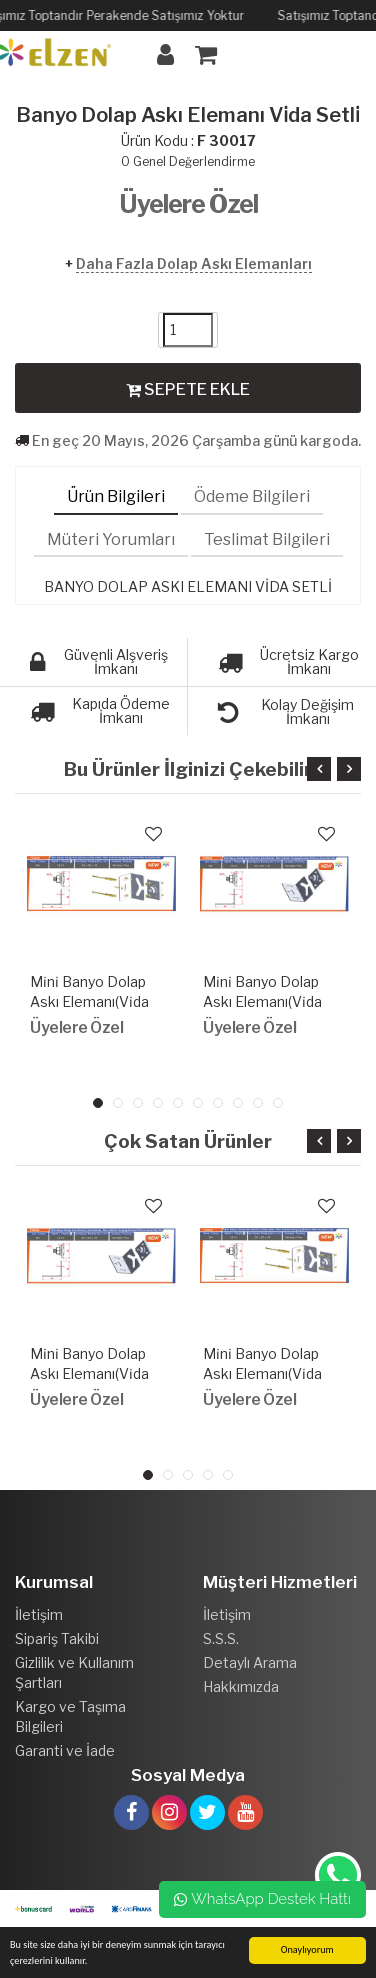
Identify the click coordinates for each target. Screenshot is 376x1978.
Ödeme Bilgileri (252, 496)
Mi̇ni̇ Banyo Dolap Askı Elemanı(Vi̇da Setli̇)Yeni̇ (89, 1001)
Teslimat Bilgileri (267, 539)
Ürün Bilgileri (116, 496)
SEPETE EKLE (188, 389)
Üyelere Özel (188, 204)
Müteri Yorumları (111, 539)
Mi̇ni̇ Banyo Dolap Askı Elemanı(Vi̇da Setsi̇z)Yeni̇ (262, 1001)
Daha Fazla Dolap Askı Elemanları (194, 263)
